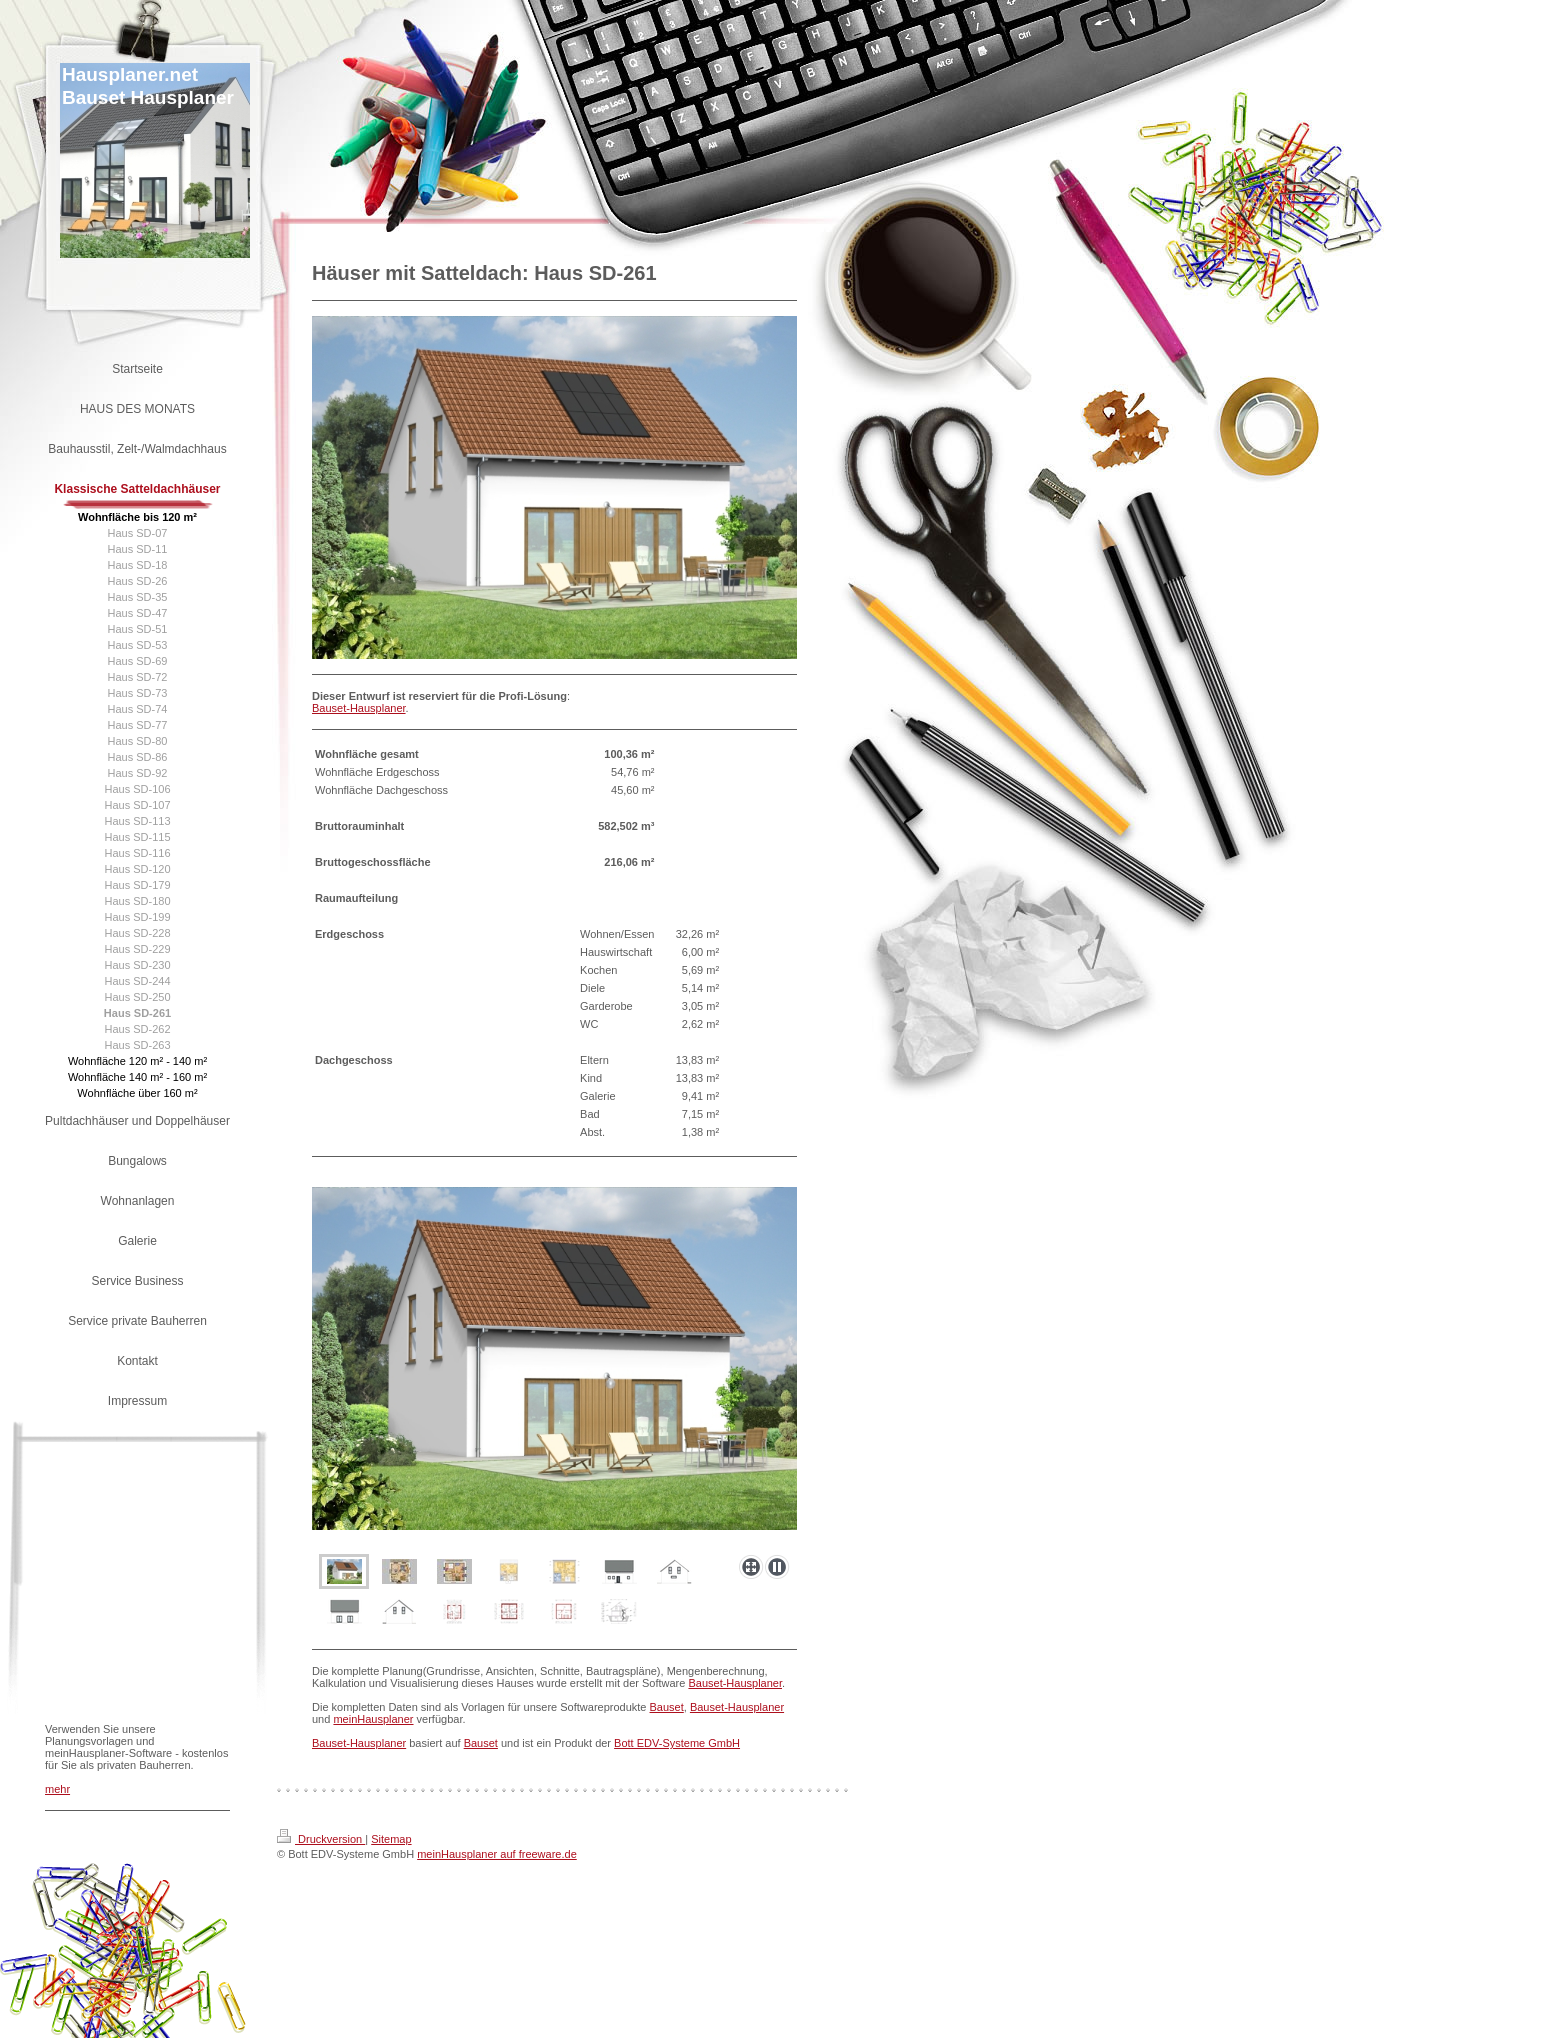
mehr (57, 1789)
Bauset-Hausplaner (359, 708)
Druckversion (321, 1839)
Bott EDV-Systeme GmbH (677, 1743)
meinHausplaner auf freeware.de (497, 1854)
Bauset (667, 1707)
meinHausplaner (373, 1719)
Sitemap (391, 1839)
